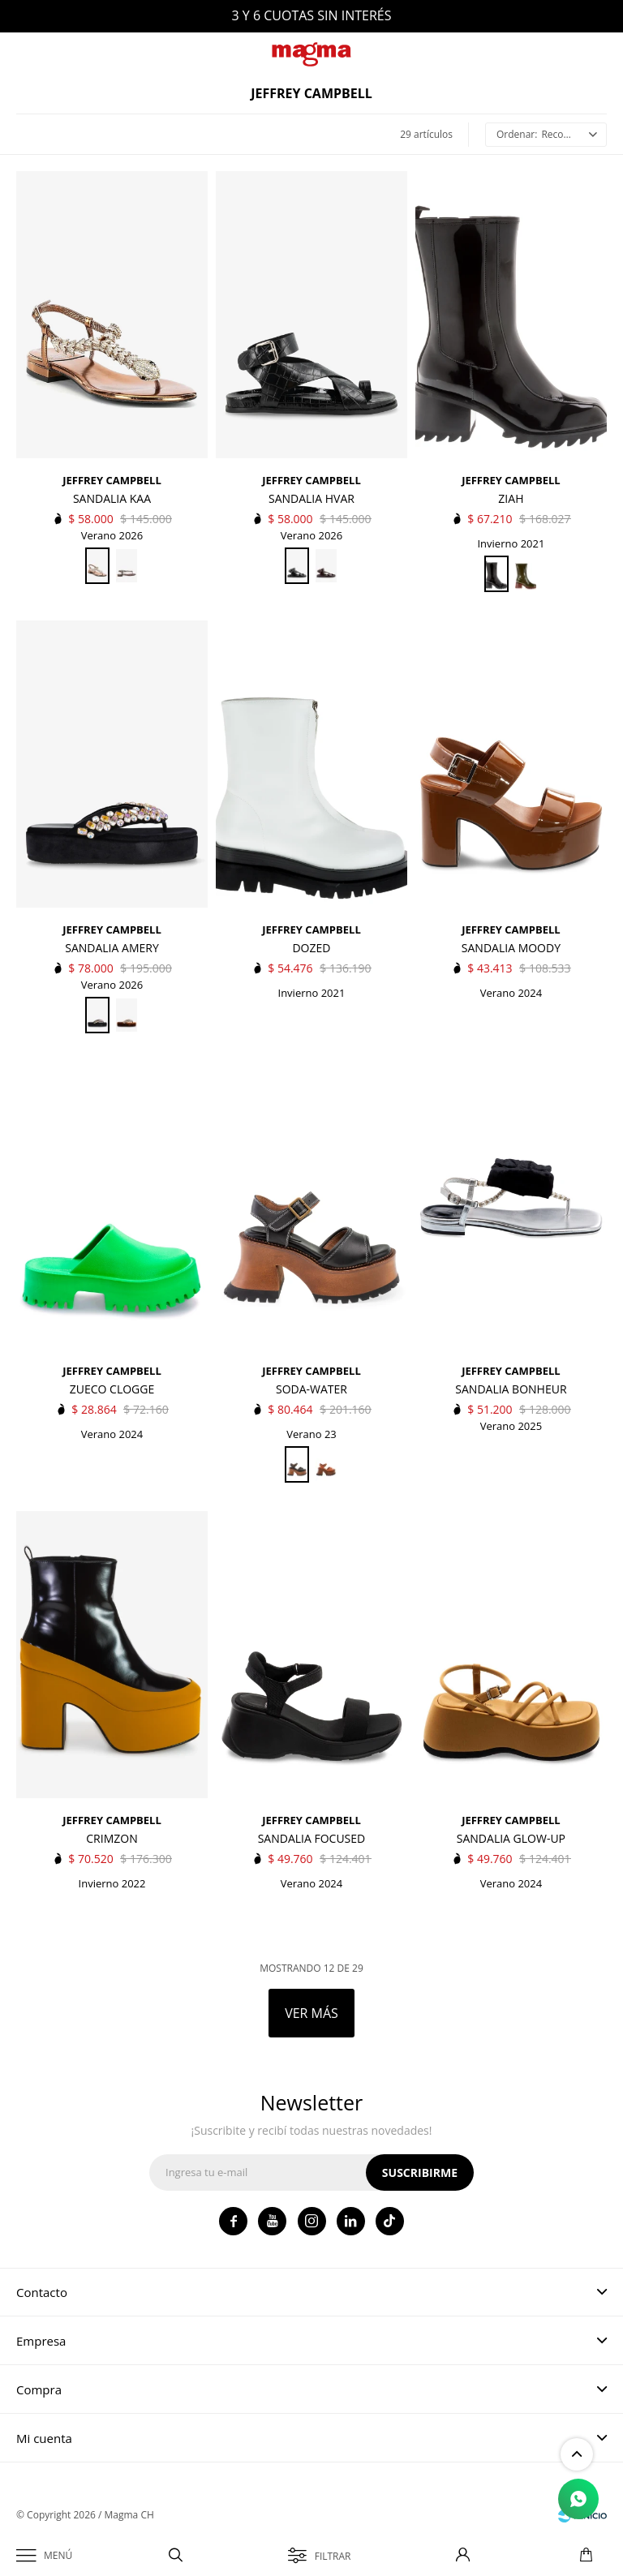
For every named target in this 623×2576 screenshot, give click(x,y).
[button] (176, 2555)
